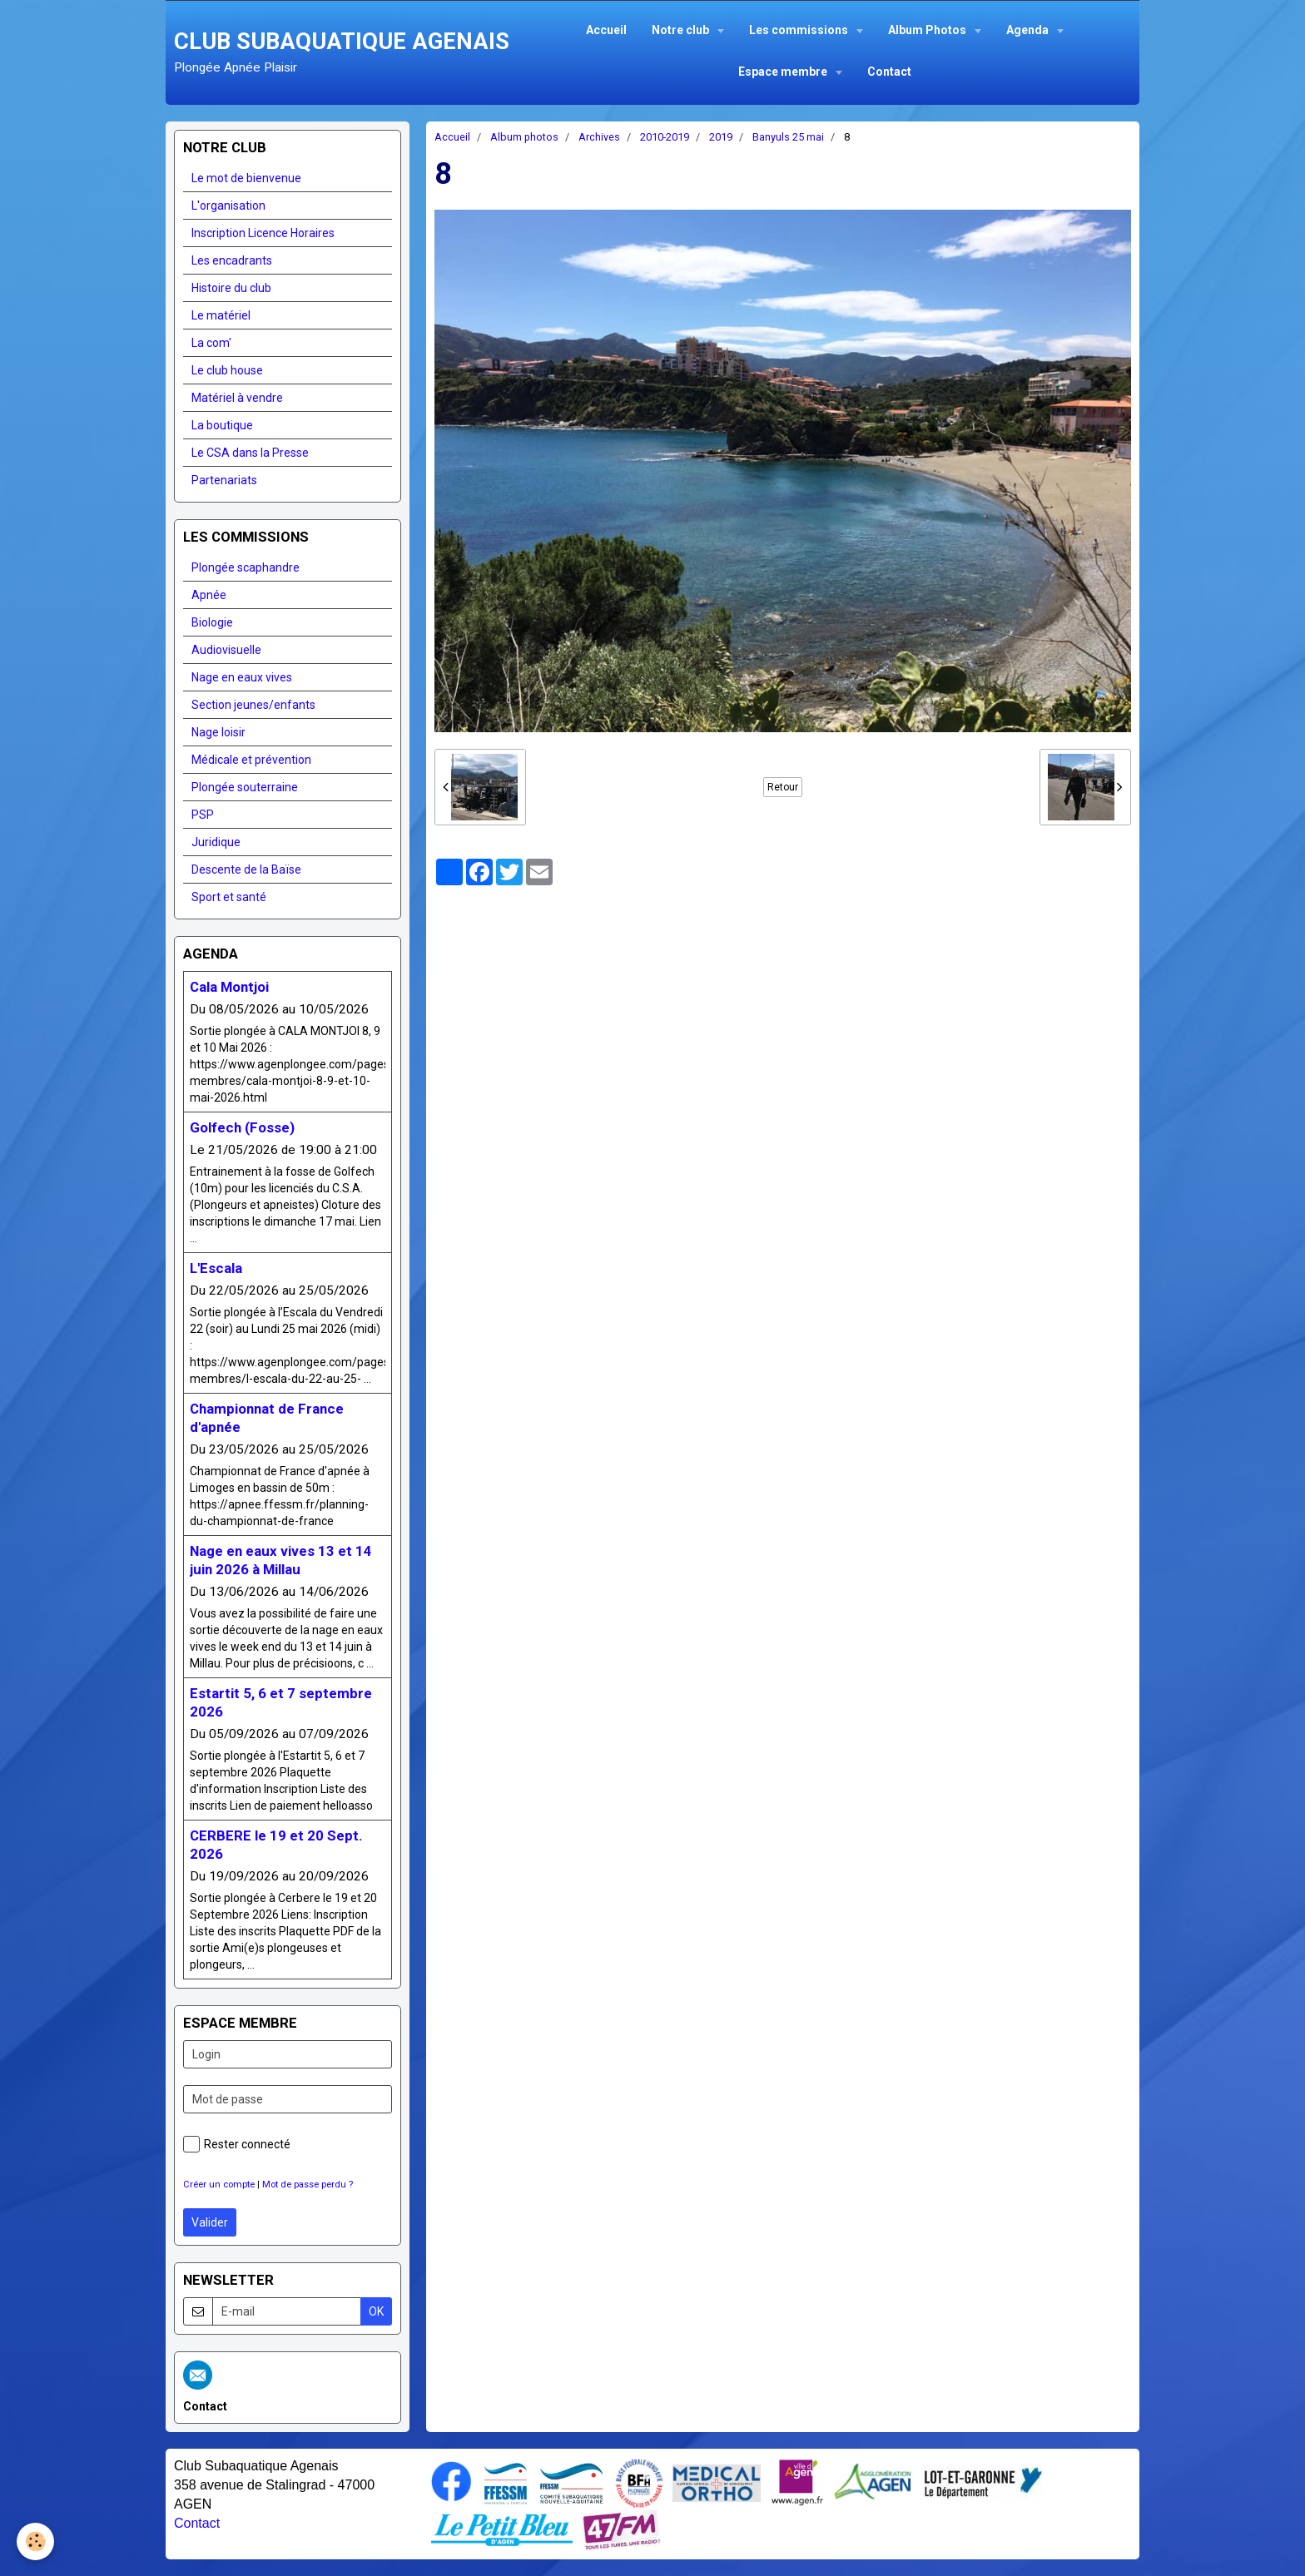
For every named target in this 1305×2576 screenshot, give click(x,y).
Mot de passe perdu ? (307, 2184)
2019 (720, 137)
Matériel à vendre (237, 397)
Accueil (606, 30)
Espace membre (784, 71)
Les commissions (800, 30)
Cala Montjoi (229, 986)
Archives (599, 137)
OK (376, 2311)
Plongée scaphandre (245, 567)
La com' (211, 342)
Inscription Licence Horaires (263, 233)
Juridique (216, 842)
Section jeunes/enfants (253, 704)
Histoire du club (231, 288)
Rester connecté (236, 2144)
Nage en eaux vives (241, 677)
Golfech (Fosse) (242, 1127)
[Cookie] (35, 2541)
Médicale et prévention (251, 759)
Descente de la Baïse (246, 869)
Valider (209, 2222)
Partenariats (224, 480)
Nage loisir (218, 732)
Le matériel (221, 315)
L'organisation (228, 205)
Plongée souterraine (244, 787)
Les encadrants (231, 260)
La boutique (222, 425)
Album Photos (928, 30)
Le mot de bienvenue (246, 178)
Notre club (682, 30)
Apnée (208, 595)
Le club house (227, 370)
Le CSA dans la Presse (250, 452)
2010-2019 (664, 137)
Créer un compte (219, 2184)
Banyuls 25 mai (788, 137)
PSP (202, 814)
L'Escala (216, 1268)
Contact (889, 71)
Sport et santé (228, 897)
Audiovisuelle (226, 649)
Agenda (1028, 30)
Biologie (212, 622)
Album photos (524, 137)
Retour (782, 787)
